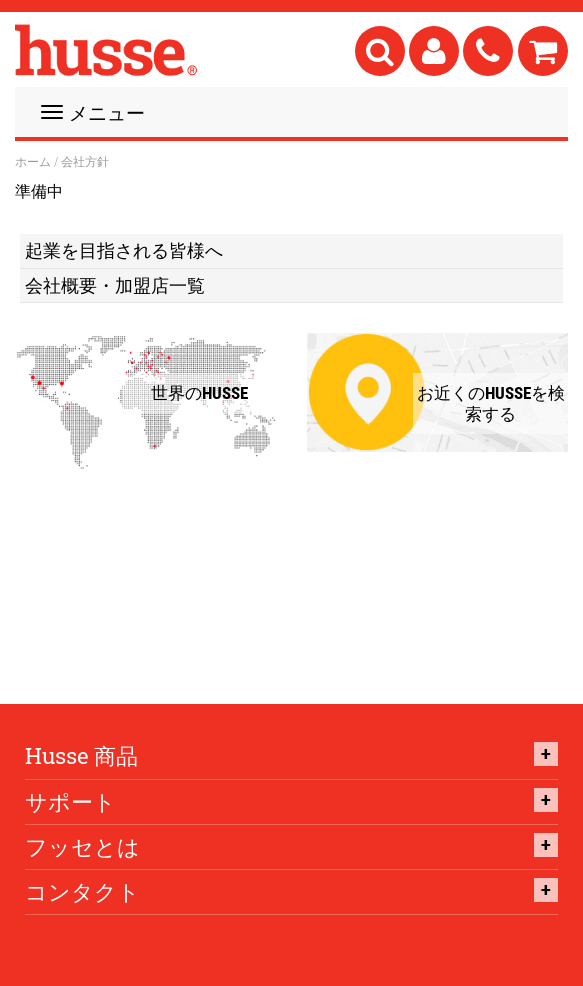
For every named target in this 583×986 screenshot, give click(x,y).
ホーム (33, 162)
